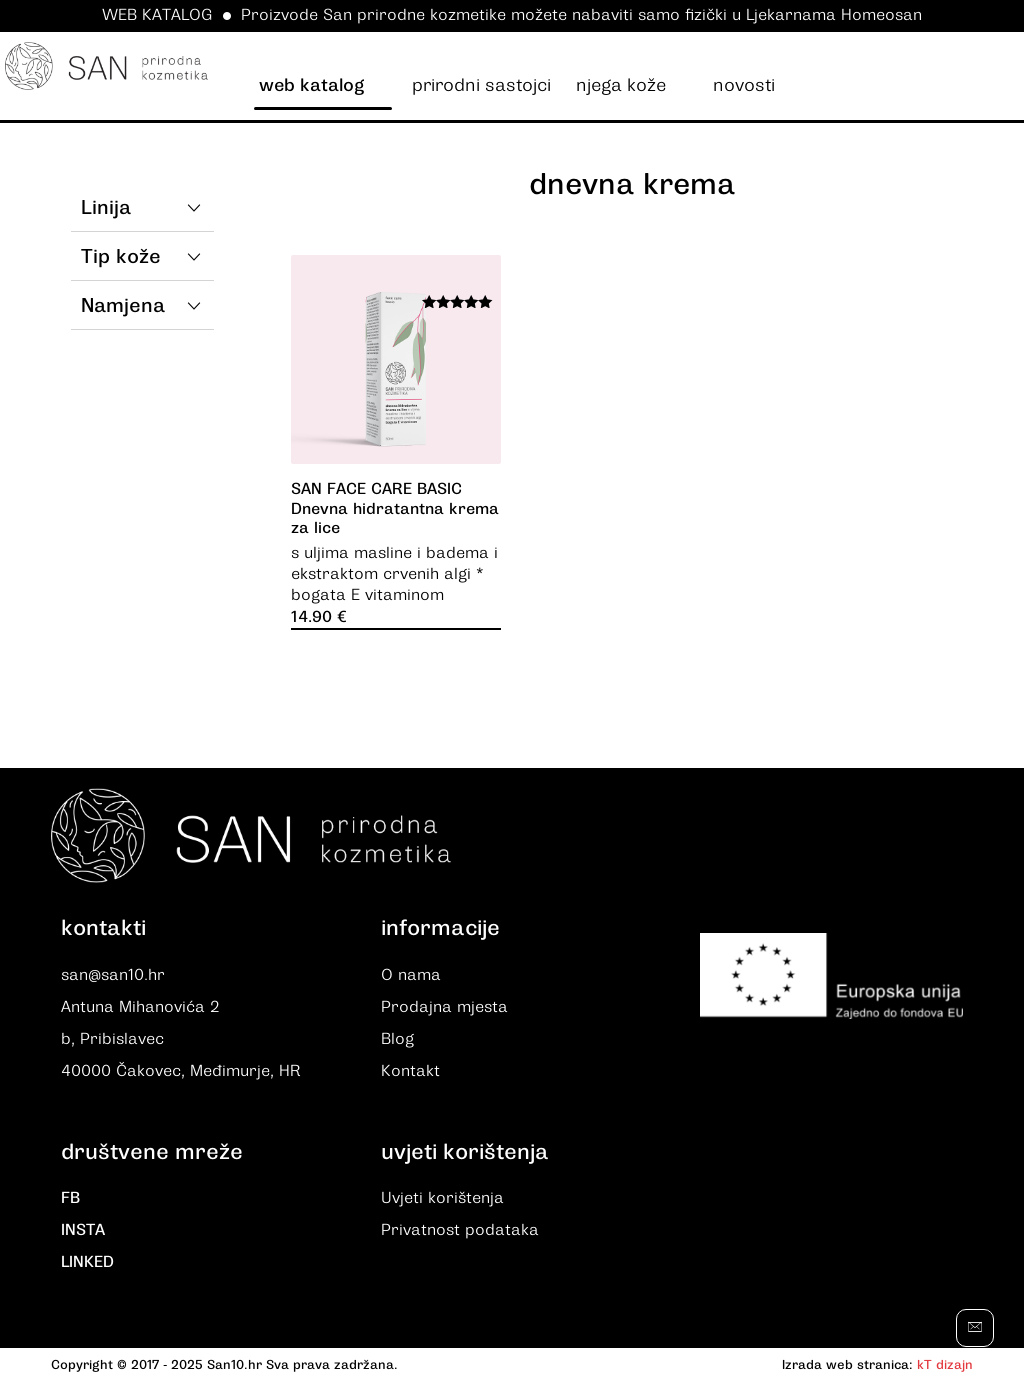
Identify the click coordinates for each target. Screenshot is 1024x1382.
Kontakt (410, 1072)
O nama (411, 976)
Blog (397, 1040)
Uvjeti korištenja (442, 1200)
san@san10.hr (113, 976)
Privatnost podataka (460, 1232)
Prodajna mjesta (444, 1008)
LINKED (87, 1264)
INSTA (83, 1232)
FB (70, 1200)
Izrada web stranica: (847, 1366)
